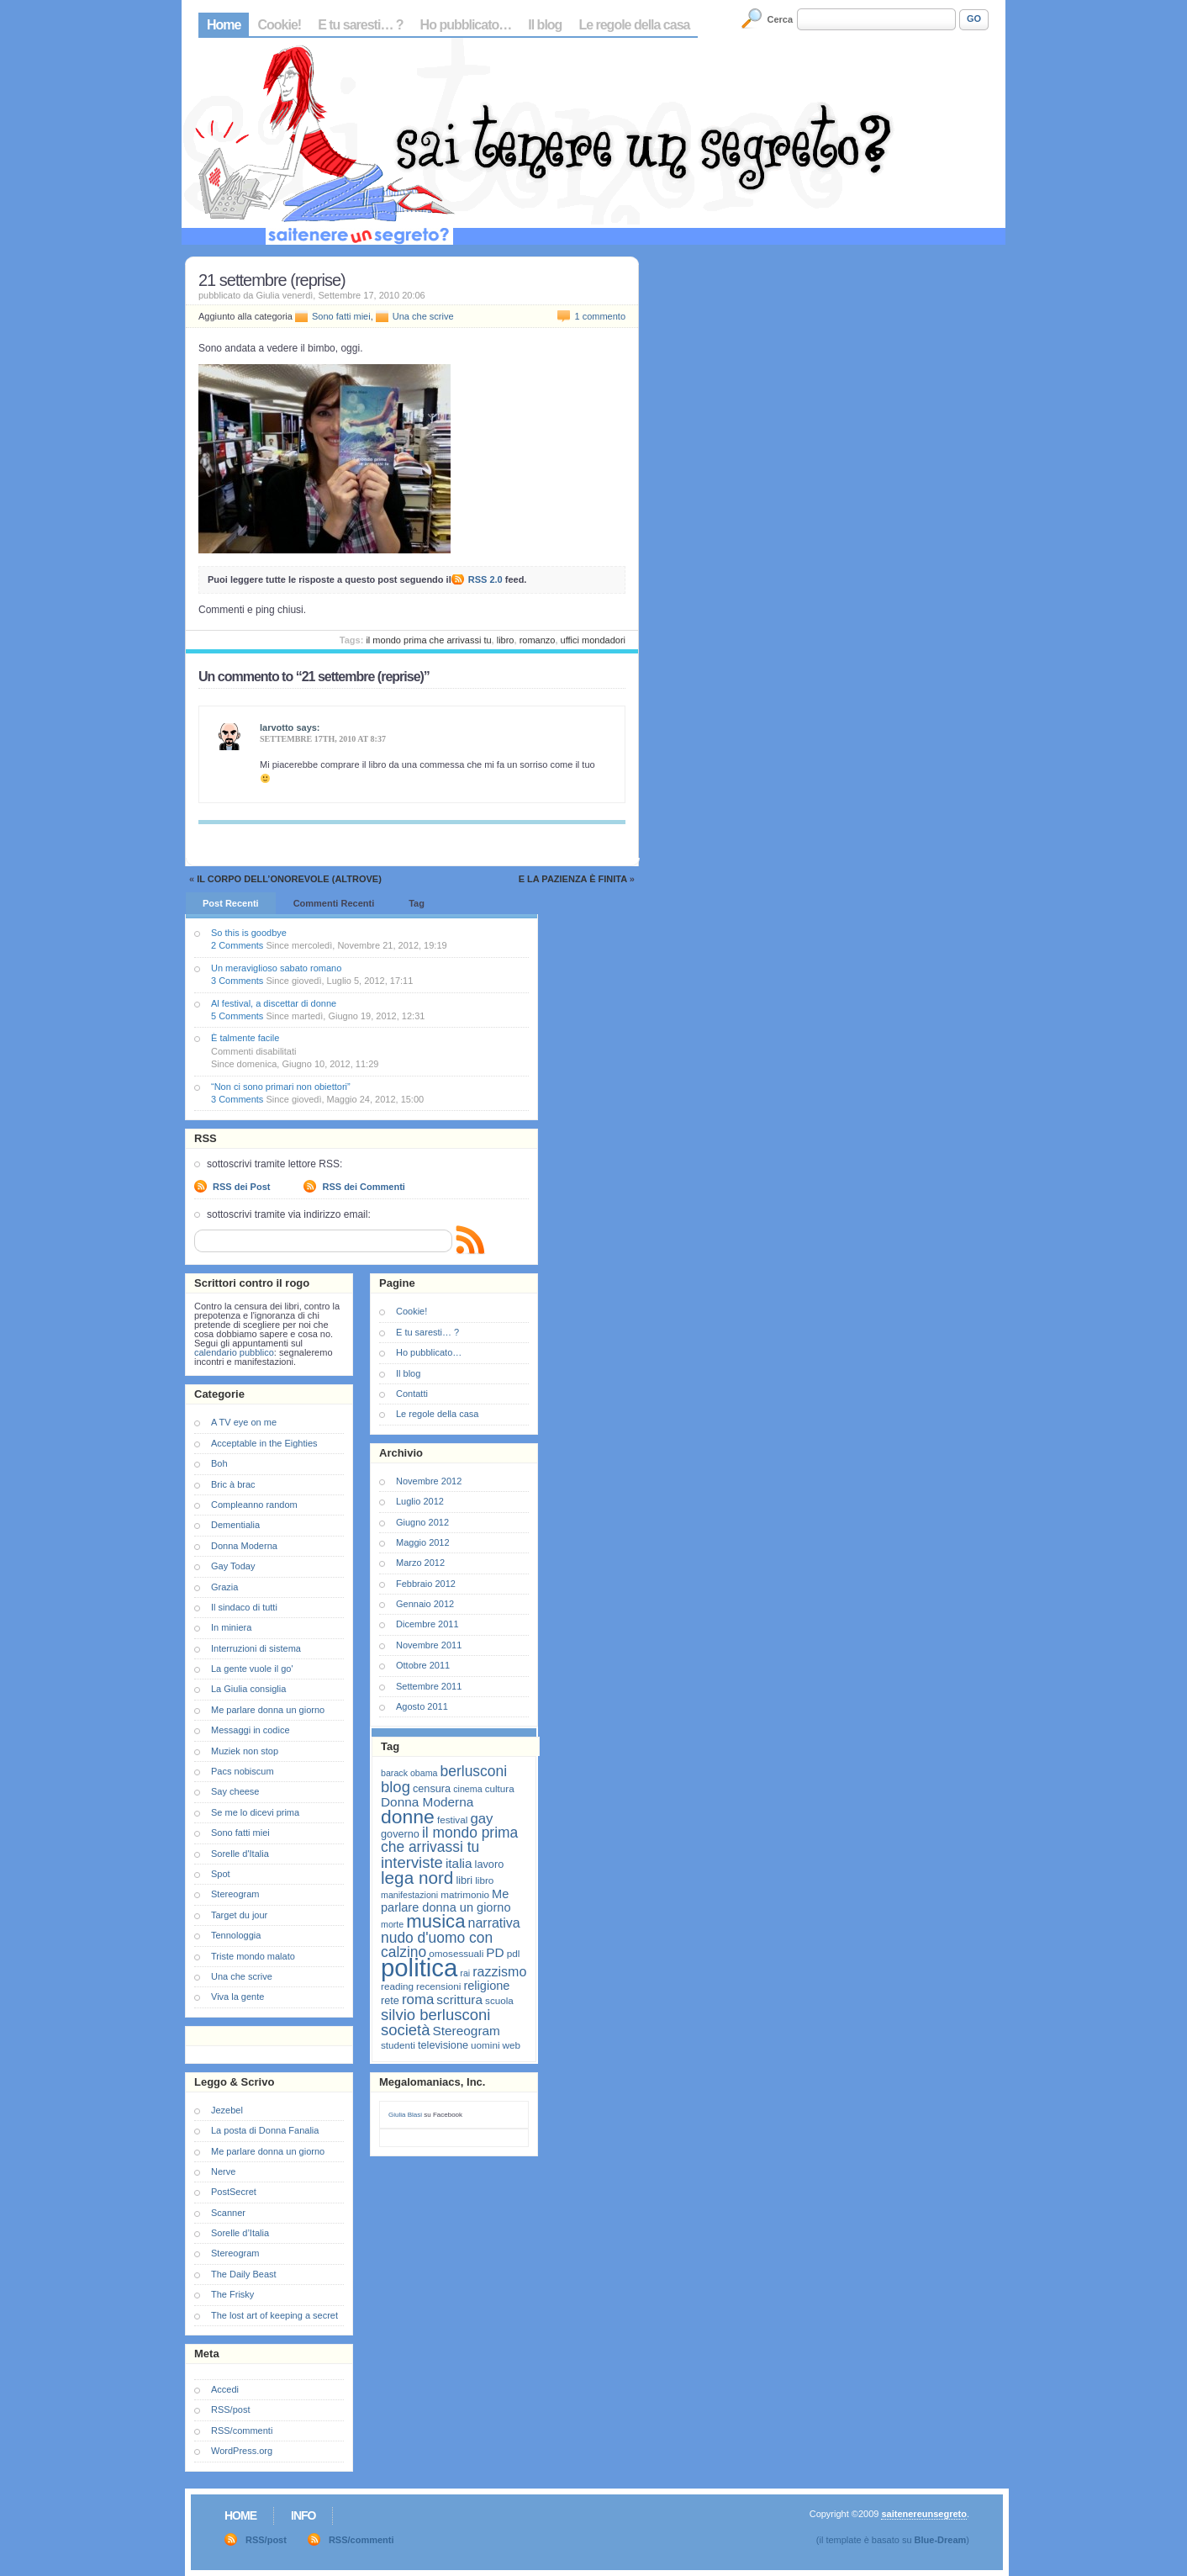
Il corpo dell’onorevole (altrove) (289, 879)
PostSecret (233, 2192)
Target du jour (239, 1915)
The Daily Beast (244, 2274)
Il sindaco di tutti (244, 1607)
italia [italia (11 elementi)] (459, 1863)
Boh (219, 1463)
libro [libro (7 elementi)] (484, 1880)
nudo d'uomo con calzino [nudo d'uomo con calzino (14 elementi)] (437, 1944)
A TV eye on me (244, 1422)
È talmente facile (245, 1038)
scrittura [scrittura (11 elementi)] (459, 1999)
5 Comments (237, 1016)
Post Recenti (231, 903)
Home (223, 25)
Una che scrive (423, 316)
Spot (220, 1874)
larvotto (276, 727)
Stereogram (235, 1894)
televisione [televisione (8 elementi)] (443, 2045)
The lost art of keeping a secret (274, 2315)
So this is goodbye (249, 933)
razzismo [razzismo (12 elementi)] (499, 1972)
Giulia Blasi (405, 2114)
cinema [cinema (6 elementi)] (467, 1789)
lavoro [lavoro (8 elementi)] (489, 1864)
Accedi (225, 2389)
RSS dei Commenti (363, 1187)
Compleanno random (254, 1505)
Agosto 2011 (422, 1706)
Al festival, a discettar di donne (273, 1003)
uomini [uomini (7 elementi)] (485, 2044)
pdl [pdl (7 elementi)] (513, 1953)
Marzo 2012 (420, 1563)
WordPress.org (241, 2451)
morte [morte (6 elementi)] (392, 1924)
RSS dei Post (241, 1187)
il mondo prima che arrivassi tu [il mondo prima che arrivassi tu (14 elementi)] (449, 1839)
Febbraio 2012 (426, 1584)
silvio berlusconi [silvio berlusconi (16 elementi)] (435, 2014)
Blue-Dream (941, 2540)
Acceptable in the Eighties (264, 1443)
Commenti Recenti (334, 903)
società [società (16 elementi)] (405, 2030)
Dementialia (235, 1525)
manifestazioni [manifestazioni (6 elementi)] (409, 1895)
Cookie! (279, 25)
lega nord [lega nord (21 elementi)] (417, 1877)
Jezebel (227, 2110)
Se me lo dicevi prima (255, 1812)
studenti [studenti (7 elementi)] (398, 2044)
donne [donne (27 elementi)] (408, 1817)
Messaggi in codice (250, 1730)
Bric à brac (233, 1484)
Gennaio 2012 (425, 1604)
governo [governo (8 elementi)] (400, 1834)
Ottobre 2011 (423, 1665)
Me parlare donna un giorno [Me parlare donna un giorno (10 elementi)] (445, 1900)
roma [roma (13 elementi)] (418, 1999)
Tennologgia (236, 1935)
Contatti (412, 1394)
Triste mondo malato (253, 1956)
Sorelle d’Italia (240, 2233)
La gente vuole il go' (252, 1669)
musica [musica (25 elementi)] (435, 1921)
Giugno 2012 (422, 1522)
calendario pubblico (234, 1352)
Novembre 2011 (429, 1645)
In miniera (231, 1627)
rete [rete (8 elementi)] (390, 2000)
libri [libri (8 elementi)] (464, 1880)
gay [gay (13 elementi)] (481, 1819)
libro (505, 640)
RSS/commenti (241, 2430)
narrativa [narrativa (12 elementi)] (494, 1923)
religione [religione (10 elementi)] (486, 1985)
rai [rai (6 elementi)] (465, 1973)
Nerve (223, 2171)
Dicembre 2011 (427, 1624)
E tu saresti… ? (360, 25)
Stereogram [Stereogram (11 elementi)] (466, 2030)
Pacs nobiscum (242, 1771)
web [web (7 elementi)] (511, 2044)
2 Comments (237, 945)
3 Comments (237, 981)
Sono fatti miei (341, 316)
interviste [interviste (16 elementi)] (412, 1862)
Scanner (228, 2213)
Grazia (224, 1587)
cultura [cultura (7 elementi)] (499, 1788)
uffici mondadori (593, 640)
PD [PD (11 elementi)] (495, 1952)
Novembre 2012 (429, 1481)
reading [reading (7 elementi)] (397, 1986)
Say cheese (235, 1791)
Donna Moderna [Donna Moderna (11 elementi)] (427, 1802)
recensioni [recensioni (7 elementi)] (438, 1986)
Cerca (781, 19)
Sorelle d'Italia (240, 1854)
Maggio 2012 (423, 1542)
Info (303, 2515)
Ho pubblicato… (466, 25)
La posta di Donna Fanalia (265, 2130)
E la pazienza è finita (573, 879)
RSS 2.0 (485, 579)
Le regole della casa (633, 25)
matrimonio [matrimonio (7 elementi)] (465, 1894)
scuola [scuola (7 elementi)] (499, 2000)
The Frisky (232, 2294)
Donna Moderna (244, 1546)
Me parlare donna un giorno (267, 1710)
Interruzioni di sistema (256, 1648)
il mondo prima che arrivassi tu (428, 640)
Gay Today (233, 1566)
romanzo (538, 640)
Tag (417, 903)
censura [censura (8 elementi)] (432, 1788)
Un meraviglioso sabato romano (276, 968)
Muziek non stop (244, 1751)
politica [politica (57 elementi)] (419, 1967)
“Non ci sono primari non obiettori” (281, 1087)
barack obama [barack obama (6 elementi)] (409, 1773)
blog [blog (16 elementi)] (395, 1787)
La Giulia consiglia (248, 1689)
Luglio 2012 (420, 1501)
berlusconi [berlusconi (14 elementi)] (474, 1771)
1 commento (599, 316)
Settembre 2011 (429, 1686)
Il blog (545, 25)
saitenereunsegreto (923, 2514)
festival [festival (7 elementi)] (452, 1819)
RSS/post (230, 2409)
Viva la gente (237, 1997)
